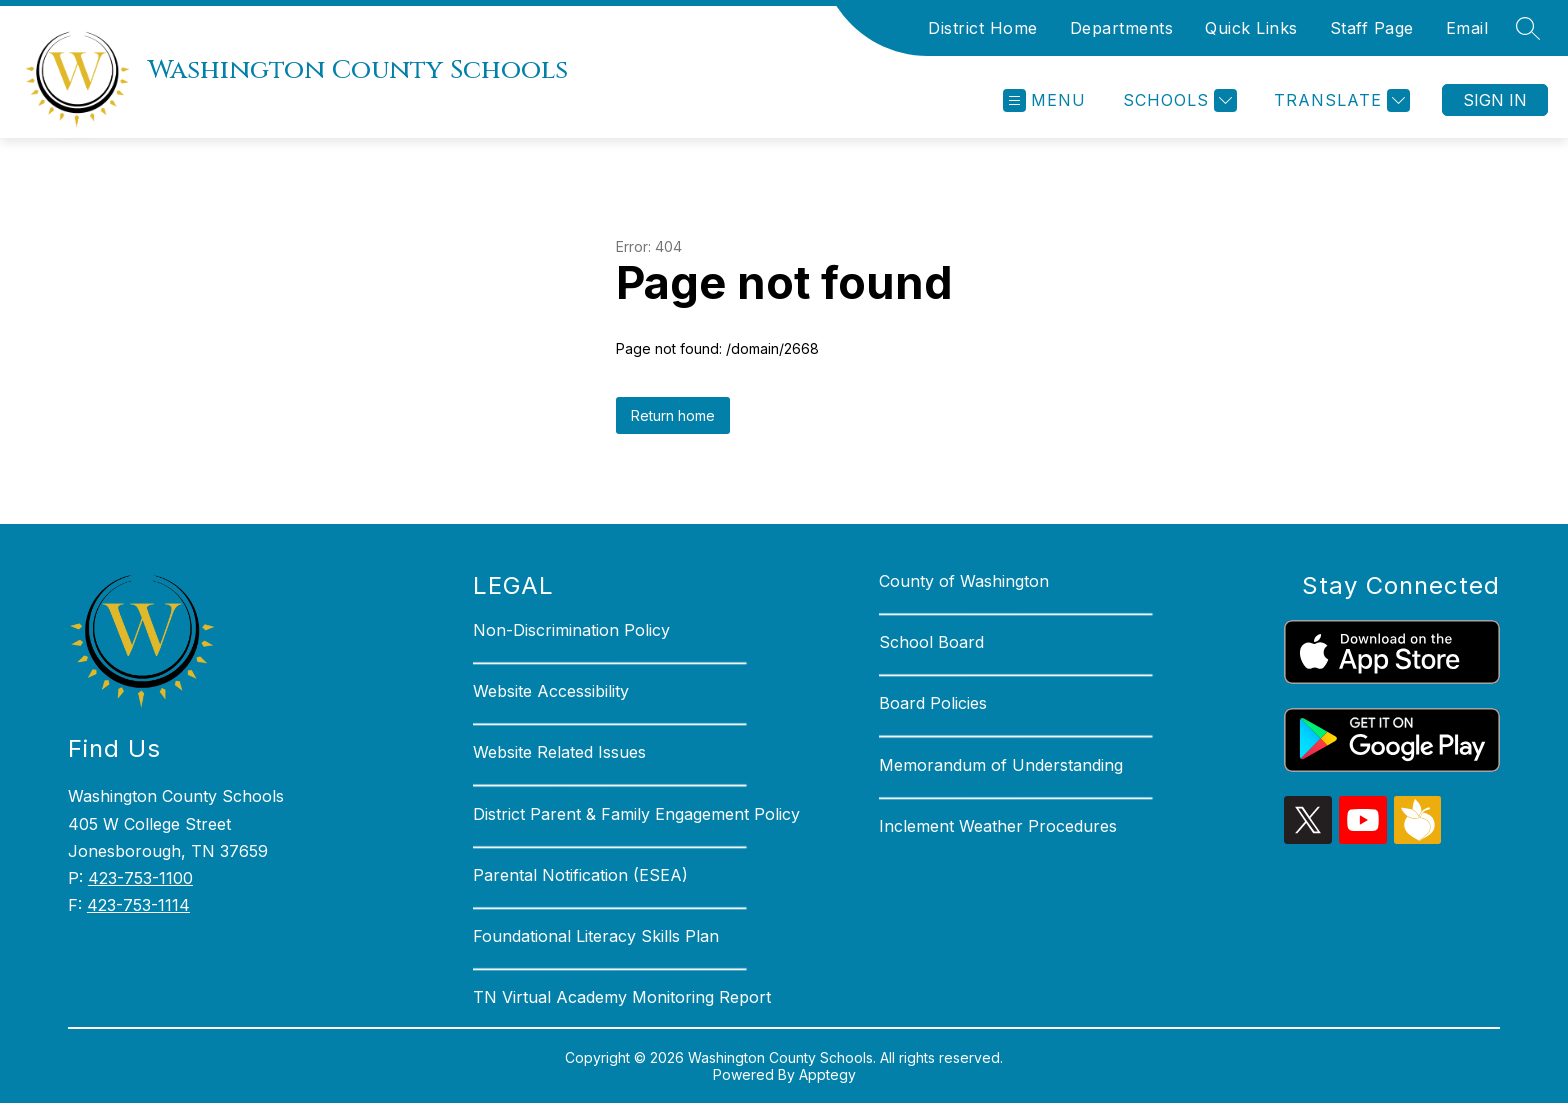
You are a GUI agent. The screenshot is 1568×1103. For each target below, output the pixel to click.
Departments (1122, 28)
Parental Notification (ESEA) (580, 875)
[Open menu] (1044, 100)
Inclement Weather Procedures (998, 826)
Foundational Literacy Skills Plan (596, 936)
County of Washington (964, 581)
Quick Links (1251, 28)
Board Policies (933, 703)
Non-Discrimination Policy (571, 630)
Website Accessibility (551, 691)
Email (1467, 28)
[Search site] (1528, 28)
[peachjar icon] (1418, 838)
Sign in (1495, 100)
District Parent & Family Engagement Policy (636, 814)
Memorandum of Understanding (1001, 765)
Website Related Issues (559, 752)
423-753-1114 (138, 905)
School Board (931, 642)
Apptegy (827, 1074)
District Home (983, 28)
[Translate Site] (1339, 100)
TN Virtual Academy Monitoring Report (622, 997)
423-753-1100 (140, 878)
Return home (673, 415)
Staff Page (1372, 28)
